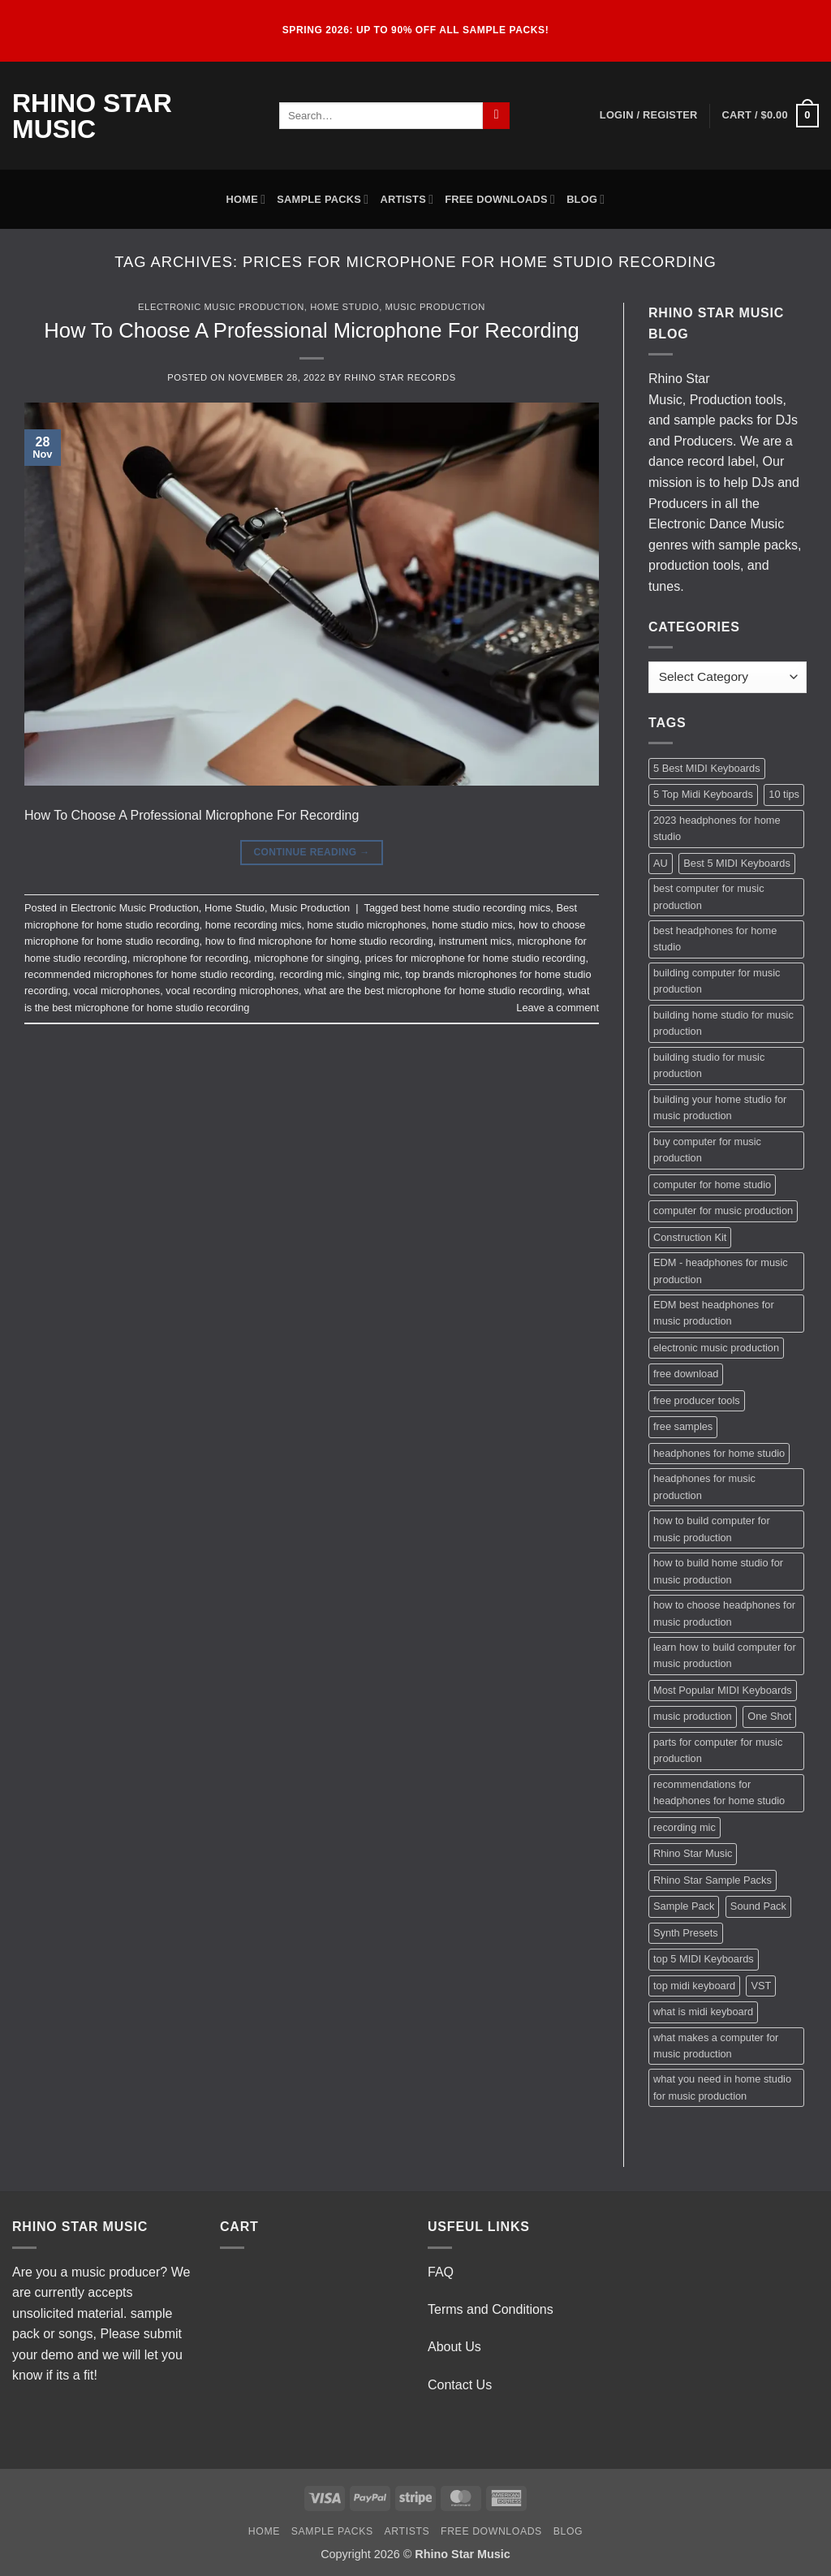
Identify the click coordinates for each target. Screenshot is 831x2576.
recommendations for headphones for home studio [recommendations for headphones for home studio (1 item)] (719, 1792)
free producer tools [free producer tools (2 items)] (696, 1400)
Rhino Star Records (399, 377)
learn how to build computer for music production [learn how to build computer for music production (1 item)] (724, 1655)
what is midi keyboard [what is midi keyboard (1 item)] (703, 2011)
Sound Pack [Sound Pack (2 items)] (758, 1906)
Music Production (435, 307)
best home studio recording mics (475, 908)
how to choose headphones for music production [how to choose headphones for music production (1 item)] (724, 1613)
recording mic (310, 974)
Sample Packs (322, 199)
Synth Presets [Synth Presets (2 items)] (685, 1933)
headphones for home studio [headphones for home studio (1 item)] (719, 1453)
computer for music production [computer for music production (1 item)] (723, 1210)
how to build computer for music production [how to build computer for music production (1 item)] (711, 1528)
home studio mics (472, 925)
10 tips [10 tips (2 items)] (784, 794)
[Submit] (496, 116)
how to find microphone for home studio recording (319, 941)
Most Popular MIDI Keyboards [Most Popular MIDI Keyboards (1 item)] (722, 1690)
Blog (585, 199)
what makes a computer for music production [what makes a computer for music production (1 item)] (715, 2045)
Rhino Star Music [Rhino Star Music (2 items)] (692, 1853)
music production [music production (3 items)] (692, 1716)
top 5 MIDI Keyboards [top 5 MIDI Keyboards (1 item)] (703, 1959)
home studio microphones (367, 925)
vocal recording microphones (232, 990)
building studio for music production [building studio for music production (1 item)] (708, 1065)
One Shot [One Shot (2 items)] (769, 1716)
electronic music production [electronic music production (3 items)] (716, 1348)
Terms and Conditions (490, 2309)
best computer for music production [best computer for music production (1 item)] (708, 896)
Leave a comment (557, 1008)
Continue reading (311, 852)
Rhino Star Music (92, 116)
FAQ (441, 2272)
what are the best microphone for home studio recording (433, 990)
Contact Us (460, 2385)
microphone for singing (306, 958)
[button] (649, 115)
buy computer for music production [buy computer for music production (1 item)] (707, 1149)
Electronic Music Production (221, 307)
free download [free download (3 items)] (685, 1374)
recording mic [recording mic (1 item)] (684, 1827)
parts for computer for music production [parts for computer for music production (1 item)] (717, 1750)
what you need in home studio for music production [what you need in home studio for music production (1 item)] (722, 2087)
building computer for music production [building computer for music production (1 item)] (716, 981)
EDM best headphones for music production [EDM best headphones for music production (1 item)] (713, 1313)
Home (246, 199)
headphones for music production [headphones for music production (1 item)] (704, 1486)
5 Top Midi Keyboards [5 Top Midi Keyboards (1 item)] (703, 794)
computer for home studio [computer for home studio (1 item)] (712, 1184)
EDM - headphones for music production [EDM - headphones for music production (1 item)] (720, 1270)
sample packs (713, 420)
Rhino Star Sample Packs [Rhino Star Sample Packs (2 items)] (712, 1880)
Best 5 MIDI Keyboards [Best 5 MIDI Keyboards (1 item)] (736, 863)
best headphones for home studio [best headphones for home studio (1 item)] (715, 938)
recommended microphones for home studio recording (148, 974)
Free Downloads (500, 199)
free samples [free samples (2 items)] (683, 1426)
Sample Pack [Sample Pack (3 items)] (683, 1906)
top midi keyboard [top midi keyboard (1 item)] (694, 1985)
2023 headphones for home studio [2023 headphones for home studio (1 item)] (717, 828)
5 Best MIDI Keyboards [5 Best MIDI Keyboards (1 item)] (706, 768)
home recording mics (253, 925)
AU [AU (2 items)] (660, 863)
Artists (406, 199)
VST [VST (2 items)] (761, 1985)
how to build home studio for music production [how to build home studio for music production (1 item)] (718, 1571)
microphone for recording (190, 958)
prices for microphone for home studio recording (475, 958)
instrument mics (475, 941)
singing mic (373, 974)
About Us (454, 2347)
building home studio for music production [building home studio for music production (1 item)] (723, 1023)
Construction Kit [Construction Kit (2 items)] (689, 1237)
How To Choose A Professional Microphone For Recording (311, 330)
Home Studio (344, 307)
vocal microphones (116, 990)
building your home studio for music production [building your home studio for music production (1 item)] (719, 1107)
